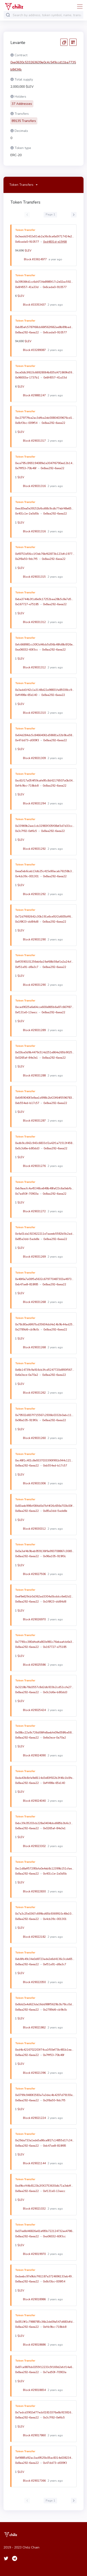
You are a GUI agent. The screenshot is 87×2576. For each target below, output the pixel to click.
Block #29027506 (34, 1574)
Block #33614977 (35, 259)
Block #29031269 (34, 1257)
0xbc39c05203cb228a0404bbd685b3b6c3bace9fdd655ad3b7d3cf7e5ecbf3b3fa (44, 1823)
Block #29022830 (34, 1891)
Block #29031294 (34, 803)
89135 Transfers (24, 121)
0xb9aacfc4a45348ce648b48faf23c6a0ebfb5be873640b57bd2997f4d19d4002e (44, 1188)
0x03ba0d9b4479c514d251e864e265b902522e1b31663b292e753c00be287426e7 (44, 1052)
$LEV (28, 250)
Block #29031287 (34, 1120)
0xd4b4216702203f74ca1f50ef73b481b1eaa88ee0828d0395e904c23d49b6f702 (44, 2050)
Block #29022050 (34, 1982)
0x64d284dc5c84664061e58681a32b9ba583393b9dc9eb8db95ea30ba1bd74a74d (44, 735)
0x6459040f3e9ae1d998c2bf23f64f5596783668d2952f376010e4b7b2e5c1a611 (44, 1098)
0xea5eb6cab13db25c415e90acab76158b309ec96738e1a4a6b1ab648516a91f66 (44, 871)
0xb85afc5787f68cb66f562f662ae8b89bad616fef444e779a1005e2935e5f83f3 (44, 327)
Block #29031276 (34, 1166)
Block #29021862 (34, 2027)
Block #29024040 (34, 1801)
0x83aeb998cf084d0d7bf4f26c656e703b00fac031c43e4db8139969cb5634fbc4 (44, 1506)
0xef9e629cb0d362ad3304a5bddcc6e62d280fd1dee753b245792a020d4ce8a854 (44, 1596)
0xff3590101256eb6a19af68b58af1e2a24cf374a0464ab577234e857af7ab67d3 (44, 962)
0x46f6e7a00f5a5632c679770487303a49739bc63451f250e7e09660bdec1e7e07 (44, 1279)
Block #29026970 (34, 1619)
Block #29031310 (34, 713)
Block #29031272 (34, 1211)
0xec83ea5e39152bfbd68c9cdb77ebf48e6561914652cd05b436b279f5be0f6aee (44, 508)
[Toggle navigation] (78, 6)
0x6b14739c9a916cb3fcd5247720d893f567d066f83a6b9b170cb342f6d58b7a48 (44, 1370)
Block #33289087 (34, 350)
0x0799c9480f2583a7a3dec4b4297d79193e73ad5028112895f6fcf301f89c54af (44, 2095)
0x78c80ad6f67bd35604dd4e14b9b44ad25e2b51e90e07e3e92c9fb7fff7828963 (44, 1324)
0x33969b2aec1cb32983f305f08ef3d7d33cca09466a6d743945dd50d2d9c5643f (44, 826)
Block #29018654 (34, 2390)
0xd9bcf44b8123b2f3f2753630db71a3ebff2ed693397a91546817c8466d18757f (44, 2186)
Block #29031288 (34, 1075)
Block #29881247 (34, 395)
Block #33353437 (34, 305)
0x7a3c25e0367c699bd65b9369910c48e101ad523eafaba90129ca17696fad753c (44, 1914)
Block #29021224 (34, 2118)
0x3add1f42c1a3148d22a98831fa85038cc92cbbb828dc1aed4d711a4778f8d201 (44, 690)
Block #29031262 (34, 1393)
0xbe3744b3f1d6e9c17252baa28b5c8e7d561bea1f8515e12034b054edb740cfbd (44, 599)
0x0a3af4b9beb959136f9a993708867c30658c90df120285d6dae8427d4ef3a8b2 (44, 1551)
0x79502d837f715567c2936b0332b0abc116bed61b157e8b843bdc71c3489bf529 (44, 1415)
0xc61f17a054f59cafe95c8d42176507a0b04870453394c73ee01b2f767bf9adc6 (44, 780)
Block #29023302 (34, 1846)
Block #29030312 (34, 1529)
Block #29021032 (34, 2208)
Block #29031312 (34, 622)
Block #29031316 (34, 486)
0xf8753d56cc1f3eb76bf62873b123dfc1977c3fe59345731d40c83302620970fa (44, 554)
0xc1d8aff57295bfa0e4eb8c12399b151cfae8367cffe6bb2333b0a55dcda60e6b (44, 1868)
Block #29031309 (34, 758)
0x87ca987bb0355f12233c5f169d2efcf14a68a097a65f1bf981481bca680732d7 (44, 2367)
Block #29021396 (34, 2072)
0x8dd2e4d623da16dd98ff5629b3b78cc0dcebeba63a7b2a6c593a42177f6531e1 (44, 2004)
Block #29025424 (34, 1710)
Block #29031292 (34, 849)
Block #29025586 (34, 1665)
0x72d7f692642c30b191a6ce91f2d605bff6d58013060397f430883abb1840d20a (44, 916)
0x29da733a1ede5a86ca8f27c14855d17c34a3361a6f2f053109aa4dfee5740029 (44, 2140)
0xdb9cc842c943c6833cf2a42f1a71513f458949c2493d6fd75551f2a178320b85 (44, 1143)
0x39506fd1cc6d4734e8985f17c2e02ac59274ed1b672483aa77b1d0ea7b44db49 (44, 282)
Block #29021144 (34, 2163)
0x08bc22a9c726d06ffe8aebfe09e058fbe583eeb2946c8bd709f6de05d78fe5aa (44, 1732)
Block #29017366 (34, 2481)
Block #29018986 (34, 2299)
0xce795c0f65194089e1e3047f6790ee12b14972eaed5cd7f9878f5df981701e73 (44, 463)
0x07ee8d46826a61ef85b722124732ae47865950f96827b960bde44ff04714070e (44, 2231)
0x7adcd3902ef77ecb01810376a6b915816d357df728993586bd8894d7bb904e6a (44, 2412)
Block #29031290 (34, 939)
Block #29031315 (34, 577)
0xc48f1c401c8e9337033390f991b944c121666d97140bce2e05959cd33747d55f (44, 1460)
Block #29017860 (34, 2435)
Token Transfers (21, 185)
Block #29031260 (34, 1438)
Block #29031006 (34, 1483)
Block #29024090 (34, 1755)
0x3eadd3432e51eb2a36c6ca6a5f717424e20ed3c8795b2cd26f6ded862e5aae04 (44, 236)
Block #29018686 (34, 2345)
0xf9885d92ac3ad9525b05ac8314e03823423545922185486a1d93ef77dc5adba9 (44, 2458)
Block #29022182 (34, 1937)
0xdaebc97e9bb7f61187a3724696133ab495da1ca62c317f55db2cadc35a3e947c (44, 2276)
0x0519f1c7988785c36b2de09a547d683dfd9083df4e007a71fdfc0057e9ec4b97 (44, 2322)
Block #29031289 (34, 1030)
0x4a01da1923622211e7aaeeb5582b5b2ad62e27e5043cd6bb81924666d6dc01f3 (44, 1234)
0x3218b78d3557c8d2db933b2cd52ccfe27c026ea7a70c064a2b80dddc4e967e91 (44, 1687)
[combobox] (47, 15)
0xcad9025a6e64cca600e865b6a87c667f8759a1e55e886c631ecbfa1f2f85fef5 (44, 1007)
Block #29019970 (34, 2254)
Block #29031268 (34, 1302)
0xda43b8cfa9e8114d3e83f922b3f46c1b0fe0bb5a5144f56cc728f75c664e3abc (44, 1778)
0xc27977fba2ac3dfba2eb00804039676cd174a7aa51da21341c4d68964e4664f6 (44, 418)
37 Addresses (22, 104)
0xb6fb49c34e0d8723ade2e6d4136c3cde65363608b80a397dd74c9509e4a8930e (44, 1959)
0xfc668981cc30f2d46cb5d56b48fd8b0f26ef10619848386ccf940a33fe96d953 (44, 644)
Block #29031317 (34, 441)
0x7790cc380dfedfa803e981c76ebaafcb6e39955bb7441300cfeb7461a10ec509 (44, 1642)
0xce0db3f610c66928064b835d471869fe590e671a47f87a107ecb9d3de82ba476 (44, 372)
